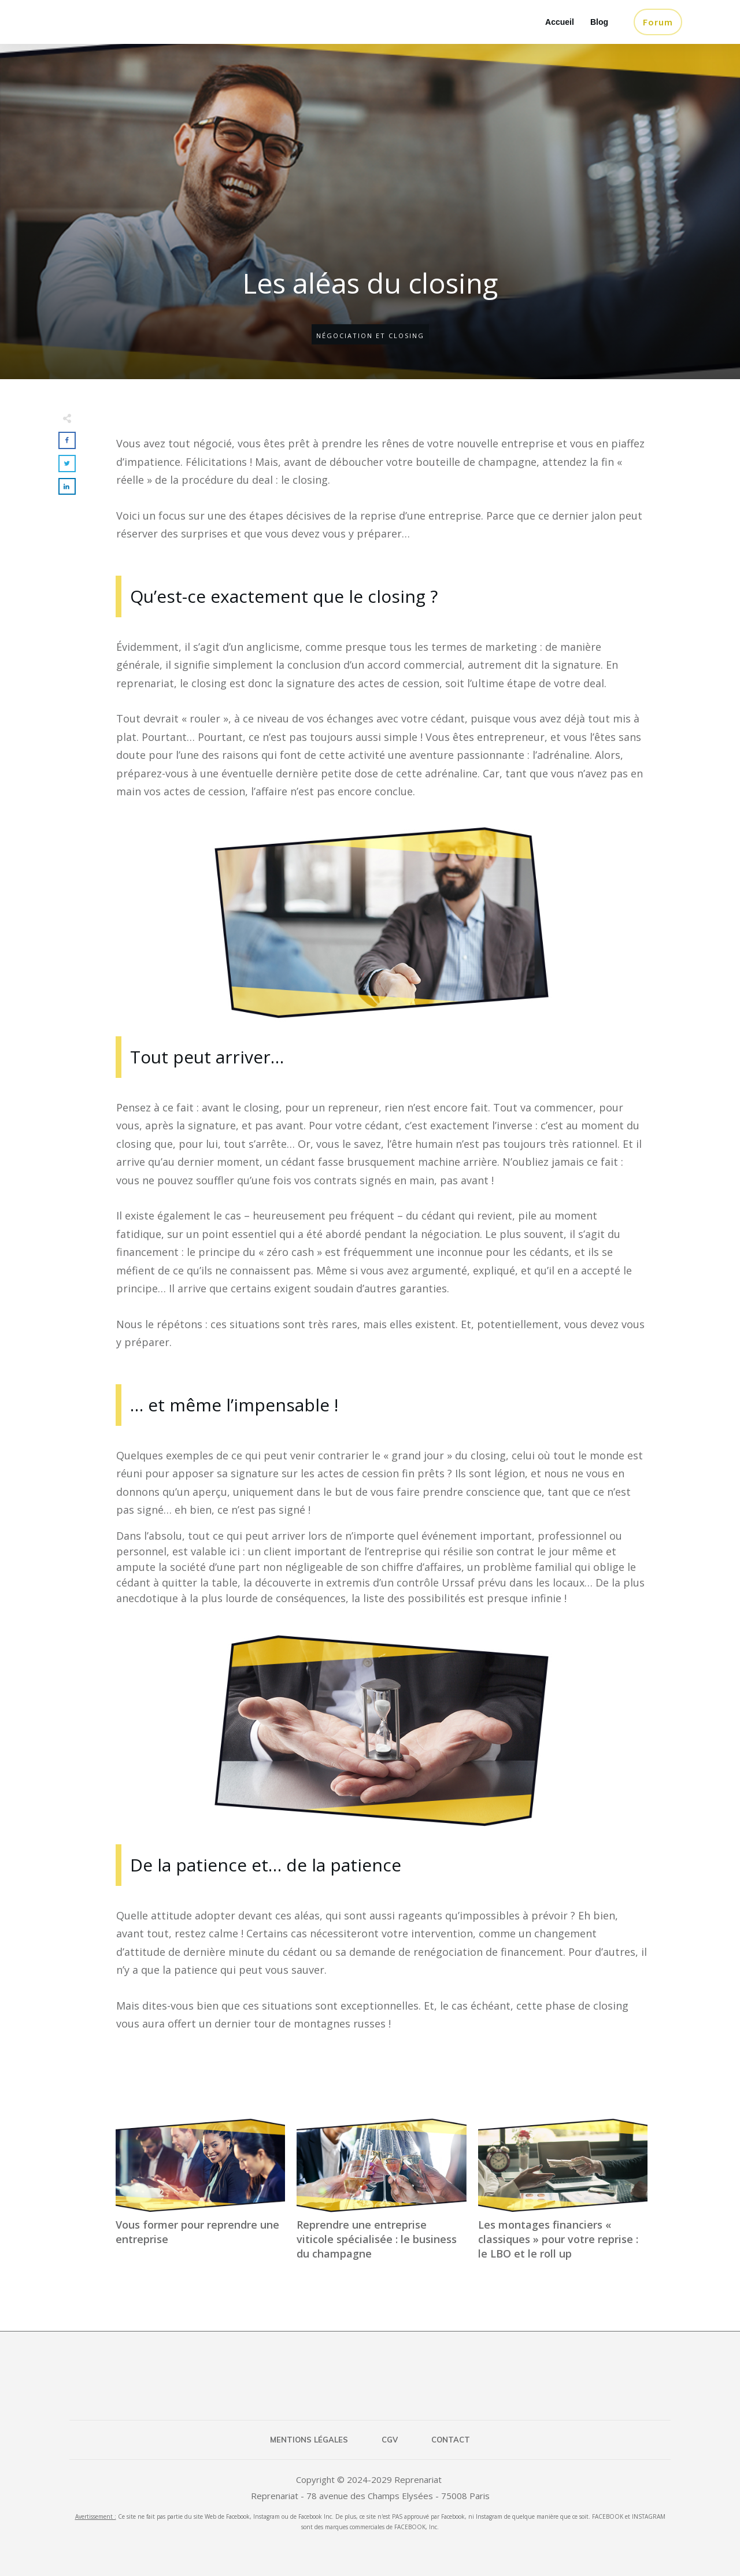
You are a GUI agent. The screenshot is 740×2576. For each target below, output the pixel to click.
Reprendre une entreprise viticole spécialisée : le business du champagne (381, 2195)
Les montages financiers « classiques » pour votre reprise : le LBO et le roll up (563, 2195)
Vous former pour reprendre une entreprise (200, 2195)
